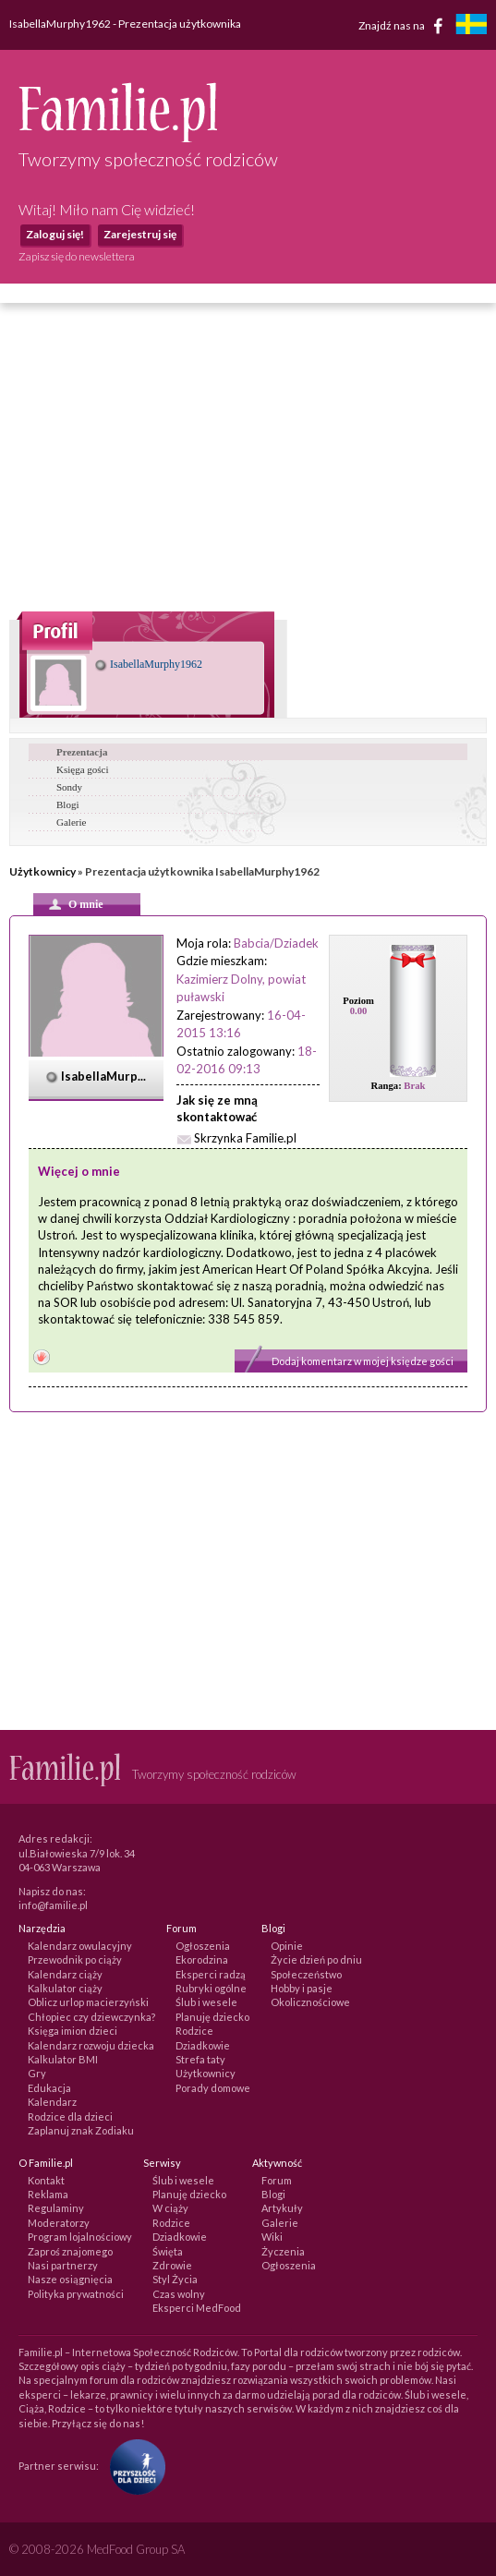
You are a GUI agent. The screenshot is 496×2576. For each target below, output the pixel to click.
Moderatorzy (59, 2223)
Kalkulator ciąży (65, 1988)
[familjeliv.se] (471, 26)
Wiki (272, 2237)
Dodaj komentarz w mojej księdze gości (363, 1361)
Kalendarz (52, 2102)
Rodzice (194, 2031)
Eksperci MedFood (196, 2308)
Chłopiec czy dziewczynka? (91, 2017)
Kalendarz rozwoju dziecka (91, 2045)
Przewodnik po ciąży (75, 1959)
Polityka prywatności (76, 2294)
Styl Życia (175, 2279)
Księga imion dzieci (72, 2031)
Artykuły (282, 2208)
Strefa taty (200, 2059)
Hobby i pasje (302, 1988)
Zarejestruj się (139, 234)
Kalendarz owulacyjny (80, 1946)
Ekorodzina (201, 1959)
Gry (37, 2073)
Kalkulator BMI (63, 2059)
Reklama (48, 2194)
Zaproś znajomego (70, 2251)
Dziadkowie (202, 2045)
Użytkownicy (42, 871)
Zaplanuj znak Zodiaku (81, 2130)
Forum (276, 2180)
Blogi (67, 804)
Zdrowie (172, 2265)
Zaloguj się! (55, 234)
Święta (167, 2251)
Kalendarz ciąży (65, 1974)
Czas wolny (178, 2294)
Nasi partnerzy (63, 2265)
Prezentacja (81, 751)
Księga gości (82, 769)
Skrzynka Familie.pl (245, 1138)
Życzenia (283, 2251)
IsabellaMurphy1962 (148, 664)
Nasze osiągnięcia (70, 2279)
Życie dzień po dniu (316, 1959)
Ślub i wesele (206, 2002)
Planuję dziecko (212, 2017)
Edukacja (49, 2088)
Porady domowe (212, 2088)
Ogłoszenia (202, 1946)
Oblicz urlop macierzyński (88, 2002)
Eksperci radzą (210, 1974)
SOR (66, 1302)
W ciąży (170, 2208)
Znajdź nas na (404, 26)
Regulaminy (56, 2208)
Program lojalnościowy (80, 2237)
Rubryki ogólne (211, 1988)
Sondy (69, 786)
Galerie (71, 822)
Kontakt (46, 2180)
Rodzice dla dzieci (70, 2116)
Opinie (287, 1946)
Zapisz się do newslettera (76, 256)
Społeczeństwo (306, 1974)
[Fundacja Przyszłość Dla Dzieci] (133, 2466)
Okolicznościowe (310, 2002)
